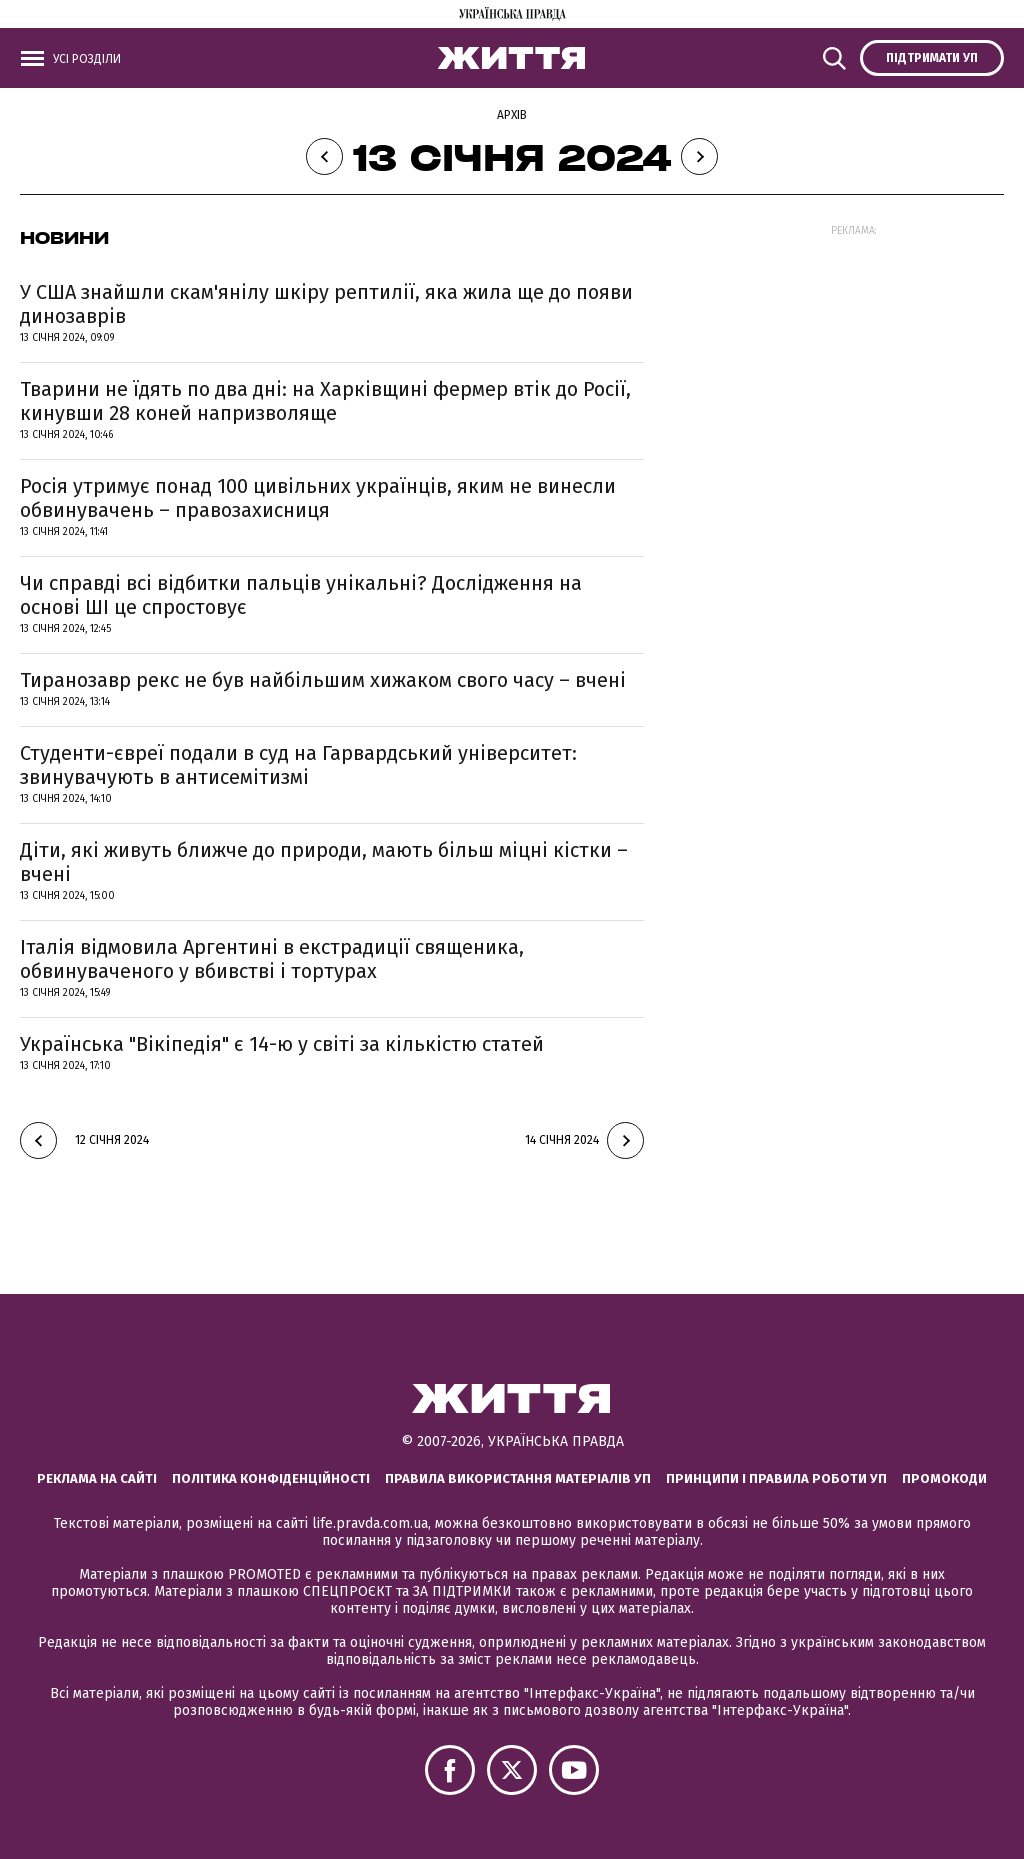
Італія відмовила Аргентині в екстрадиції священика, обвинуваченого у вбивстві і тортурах (272, 959)
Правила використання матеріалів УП (518, 1478)
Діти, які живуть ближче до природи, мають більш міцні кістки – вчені (324, 862)
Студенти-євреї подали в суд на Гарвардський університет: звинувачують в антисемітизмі (298, 765)
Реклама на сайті (97, 1478)
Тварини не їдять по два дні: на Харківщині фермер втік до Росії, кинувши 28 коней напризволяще (325, 401)
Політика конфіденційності (271, 1478)
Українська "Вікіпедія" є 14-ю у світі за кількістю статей (282, 1044)
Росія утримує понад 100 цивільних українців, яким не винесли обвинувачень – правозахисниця (318, 498)
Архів (512, 115)
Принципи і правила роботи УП (776, 1478)
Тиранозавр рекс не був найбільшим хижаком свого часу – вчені (323, 680)
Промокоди (944, 1478)
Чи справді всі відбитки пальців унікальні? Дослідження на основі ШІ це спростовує (301, 595)
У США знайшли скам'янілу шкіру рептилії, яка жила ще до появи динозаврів (326, 304)
